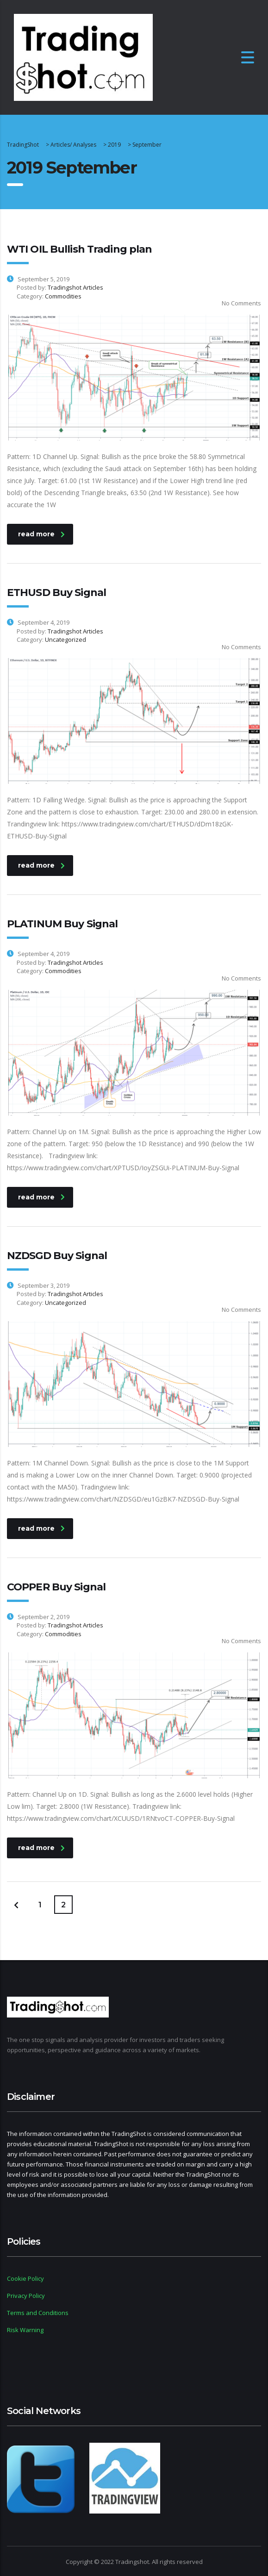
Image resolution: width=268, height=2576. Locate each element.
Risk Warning (25, 2330)
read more (41, 534)
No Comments (236, 303)
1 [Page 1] (40, 1904)
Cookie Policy (25, 2278)
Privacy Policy (26, 2295)
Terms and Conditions (38, 2313)
